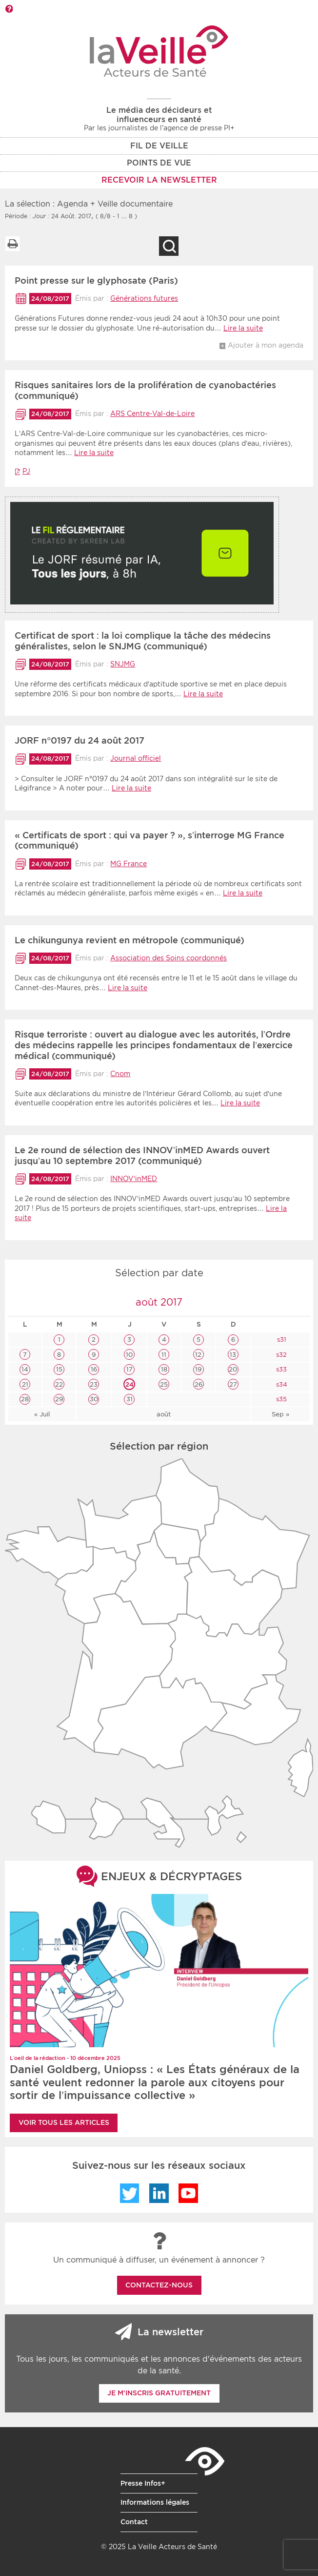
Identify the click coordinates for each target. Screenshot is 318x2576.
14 (24, 1369)
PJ (26, 471)
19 (198, 1369)
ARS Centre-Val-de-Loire (152, 413)
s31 (280, 1339)
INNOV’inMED (133, 1179)
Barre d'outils (9, 9)
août (164, 1414)
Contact (134, 2522)
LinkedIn (159, 2193)
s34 (280, 1384)
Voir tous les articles (64, 2122)
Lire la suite (243, 328)
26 (198, 1384)
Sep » (280, 1414)
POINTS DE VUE (159, 162)
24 (129, 1384)
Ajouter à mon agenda (265, 345)
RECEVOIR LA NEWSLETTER (159, 180)
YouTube (188, 2193)
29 (59, 1399)
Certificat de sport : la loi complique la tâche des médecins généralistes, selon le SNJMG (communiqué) (143, 640)
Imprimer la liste (12, 243)
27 (233, 1384)
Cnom (120, 1074)
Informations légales (154, 2502)
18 (164, 1369)
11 (163, 1354)
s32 (280, 1354)
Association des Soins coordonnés (168, 958)
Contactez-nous (159, 2285)
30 (94, 1399)
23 (94, 1384)
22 (59, 1384)
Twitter (129, 2193)
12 (198, 1354)
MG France (128, 864)
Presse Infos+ (142, 2483)
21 (25, 1384)
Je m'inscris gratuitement (159, 2393)
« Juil (42, 1414)
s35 (280, 1399)
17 (129, 1369)
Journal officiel (135, 758)
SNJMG (122, 664)
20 (233, 1369)
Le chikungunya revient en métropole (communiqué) (129, 940)
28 (25, 1399)
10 (129, 1354)
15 (59, 1369)
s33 (280, 1369)
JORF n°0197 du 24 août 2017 (79, 740)
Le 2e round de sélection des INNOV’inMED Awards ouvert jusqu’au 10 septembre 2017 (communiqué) (142, 1155)
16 (94, 1369)
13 (233, 1354)
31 (129, 1399)
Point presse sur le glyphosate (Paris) (96, 280)
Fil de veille (159, 145)
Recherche (169, 246)
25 (164, 1384)
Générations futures (144, 298)
